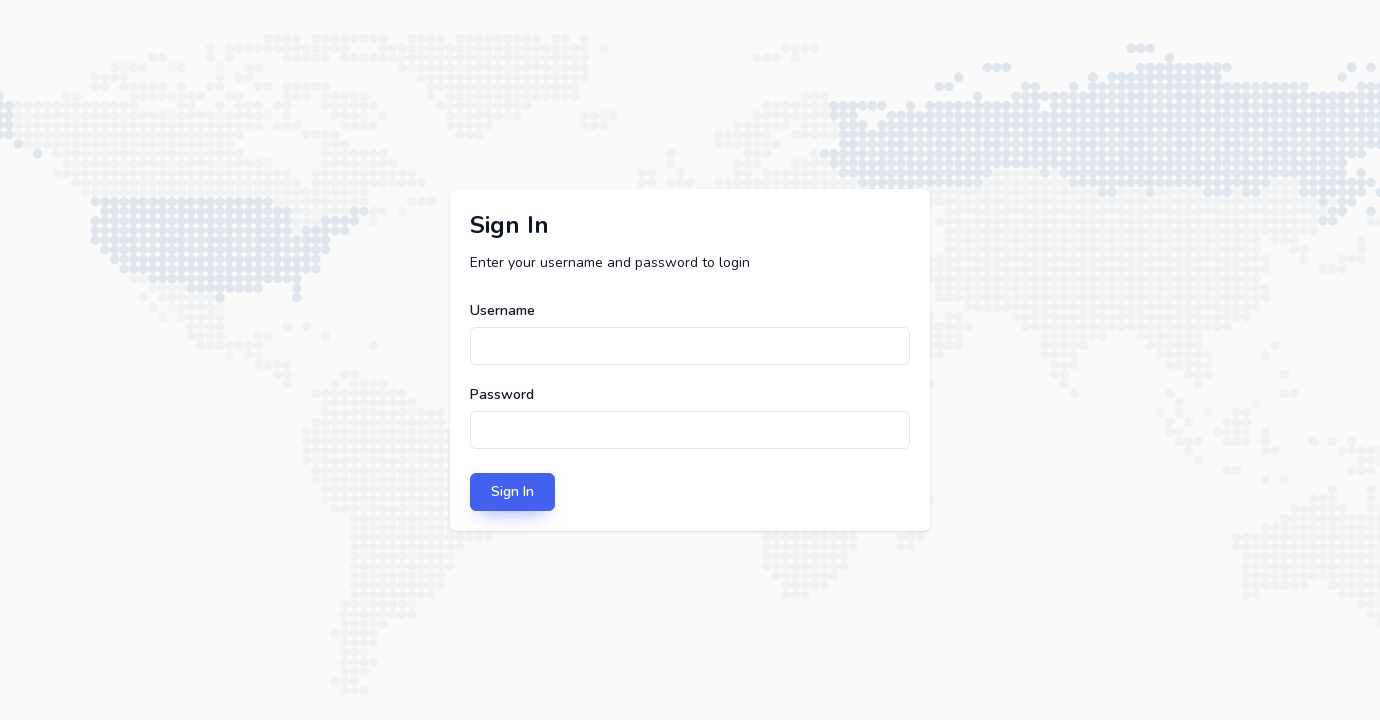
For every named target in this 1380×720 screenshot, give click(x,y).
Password (502, 394)
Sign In (512, 491)
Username (502, 310)
